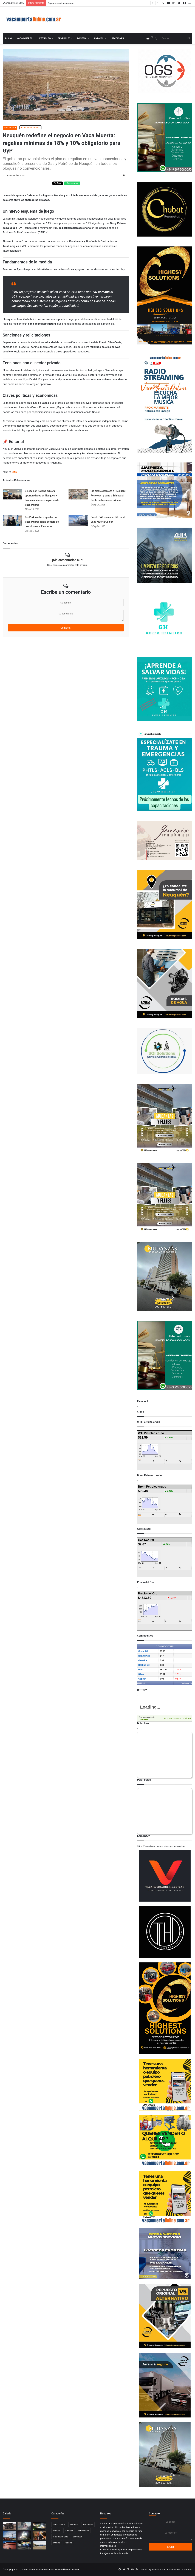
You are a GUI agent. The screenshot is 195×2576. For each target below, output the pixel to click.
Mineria (81, 38)
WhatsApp (72, 183)
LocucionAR (73, 2569)
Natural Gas (144, 1656)
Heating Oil (143, 1665)
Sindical (99, 38)
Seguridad (77, 2536)
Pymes (56, 2543)
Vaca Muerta (24, 38)
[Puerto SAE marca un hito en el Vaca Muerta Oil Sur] (78, 520)
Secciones (118, 38)
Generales (64, 38)
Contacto (154, 2513)
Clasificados (173, 2569)
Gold (140, 1669)
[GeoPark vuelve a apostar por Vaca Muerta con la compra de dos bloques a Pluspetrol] (12, 520)
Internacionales (60, 2536)
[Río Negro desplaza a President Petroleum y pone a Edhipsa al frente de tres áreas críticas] (78, 494)
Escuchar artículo (30, 127)
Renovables (83, 2530)
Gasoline (142, 1660)
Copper (142, 1679)
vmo (14, 471)
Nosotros (105, 2513)
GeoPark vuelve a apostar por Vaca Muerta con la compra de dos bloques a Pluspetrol (42, 522)
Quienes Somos (157, 2569)
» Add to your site (186, 1683)
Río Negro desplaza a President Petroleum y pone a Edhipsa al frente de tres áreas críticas (108, 496)
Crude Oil (143, 1651)
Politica (68, 2543)
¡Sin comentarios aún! (67, 560)
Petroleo (45, 38)
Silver (141, 1674)
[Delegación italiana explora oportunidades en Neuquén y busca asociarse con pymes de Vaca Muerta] (12, 494)
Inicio (8, 38)
